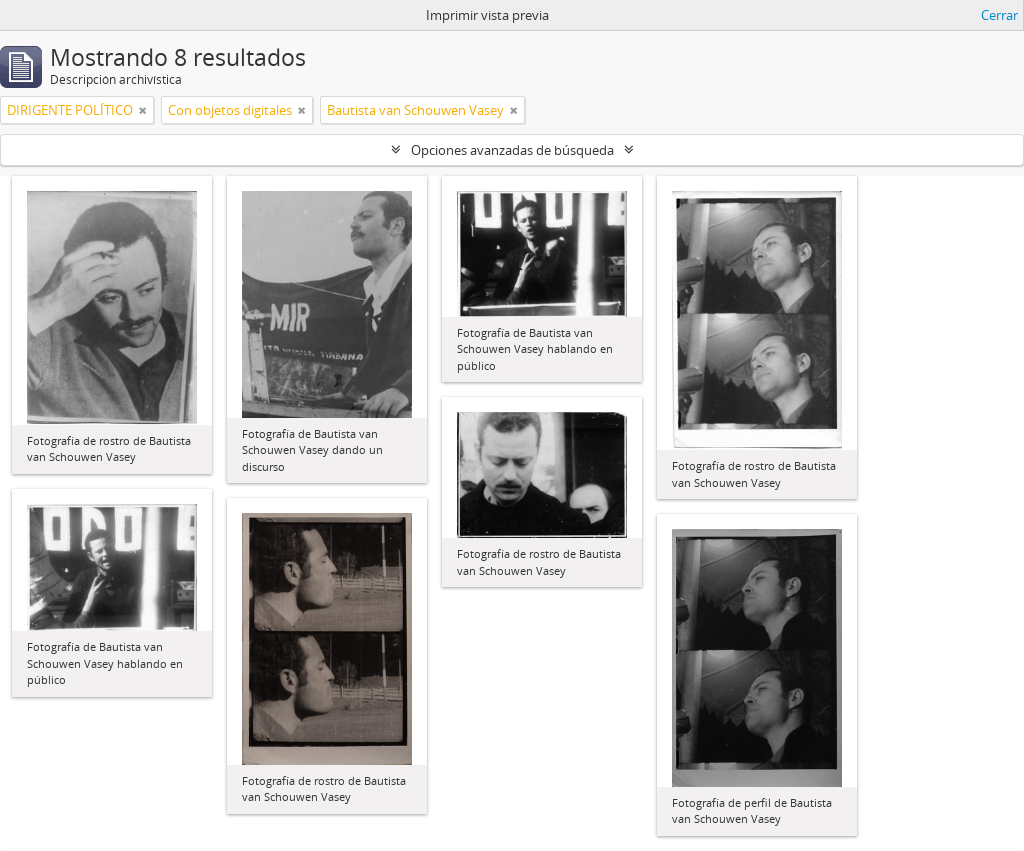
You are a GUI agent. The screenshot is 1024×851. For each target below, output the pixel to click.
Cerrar (999, 15)
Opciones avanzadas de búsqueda (512, 150)
